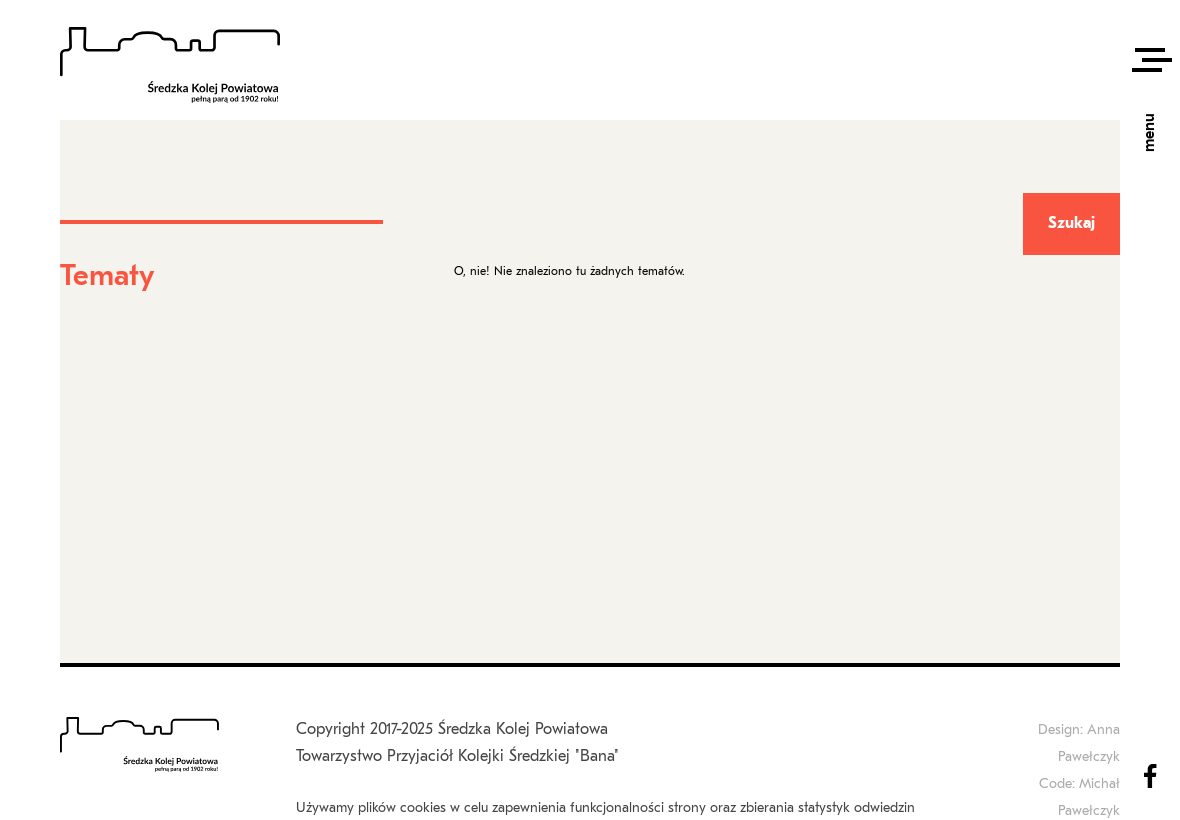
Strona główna (481, 202)
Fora (542, 202)
